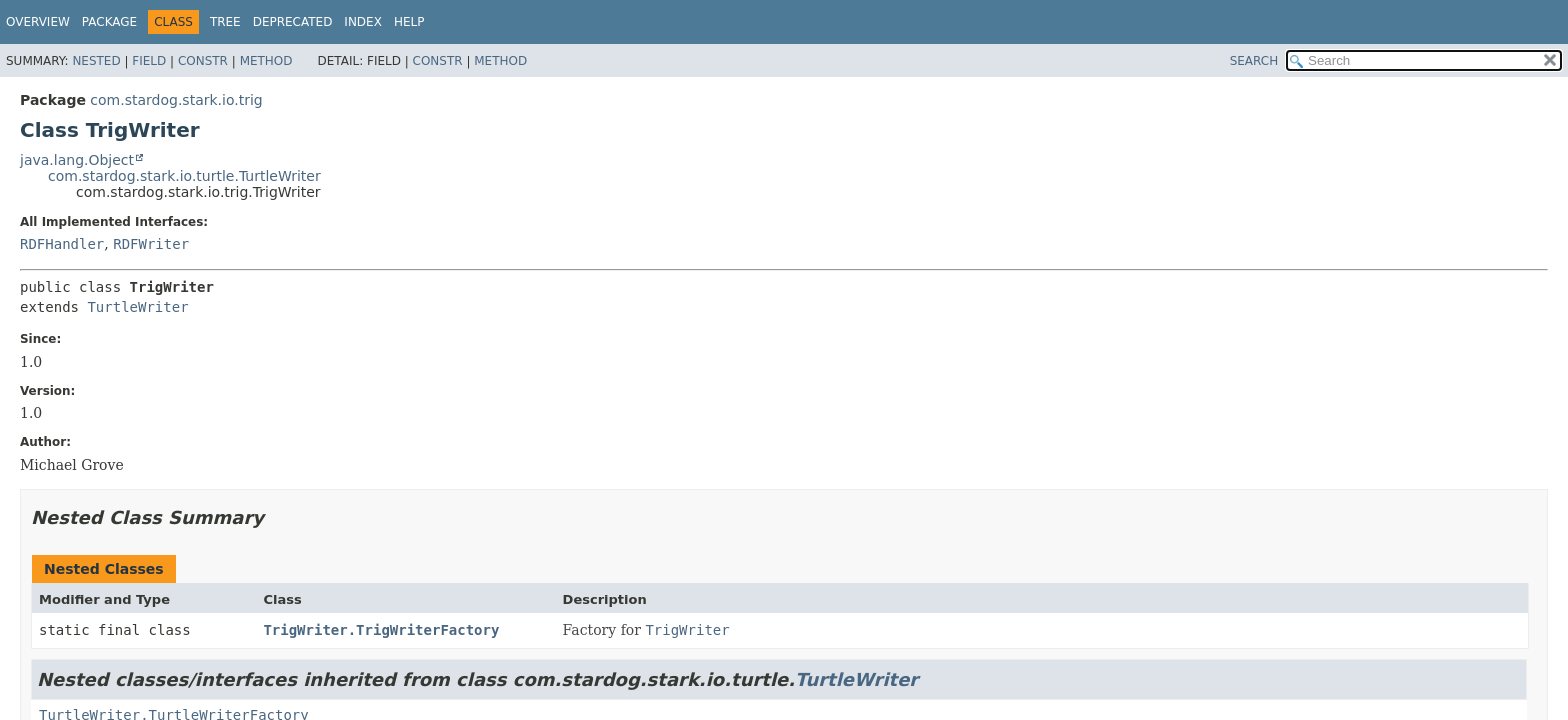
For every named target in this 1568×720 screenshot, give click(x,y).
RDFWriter (151, 244)
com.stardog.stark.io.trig (176, 100)
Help (409, 22)
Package (109, 22)
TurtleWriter (137, 307)
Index (363, 22)
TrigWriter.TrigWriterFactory (381, 630)
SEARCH (1254, 61)
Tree (225, 22)
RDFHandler (62, 244)
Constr (203, 61)
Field (149, 61)
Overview (38, 22)
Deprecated (293, 22)
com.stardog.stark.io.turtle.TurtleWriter (184, 176)
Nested (96, 61)
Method (266, 61)
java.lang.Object (77, 160)
